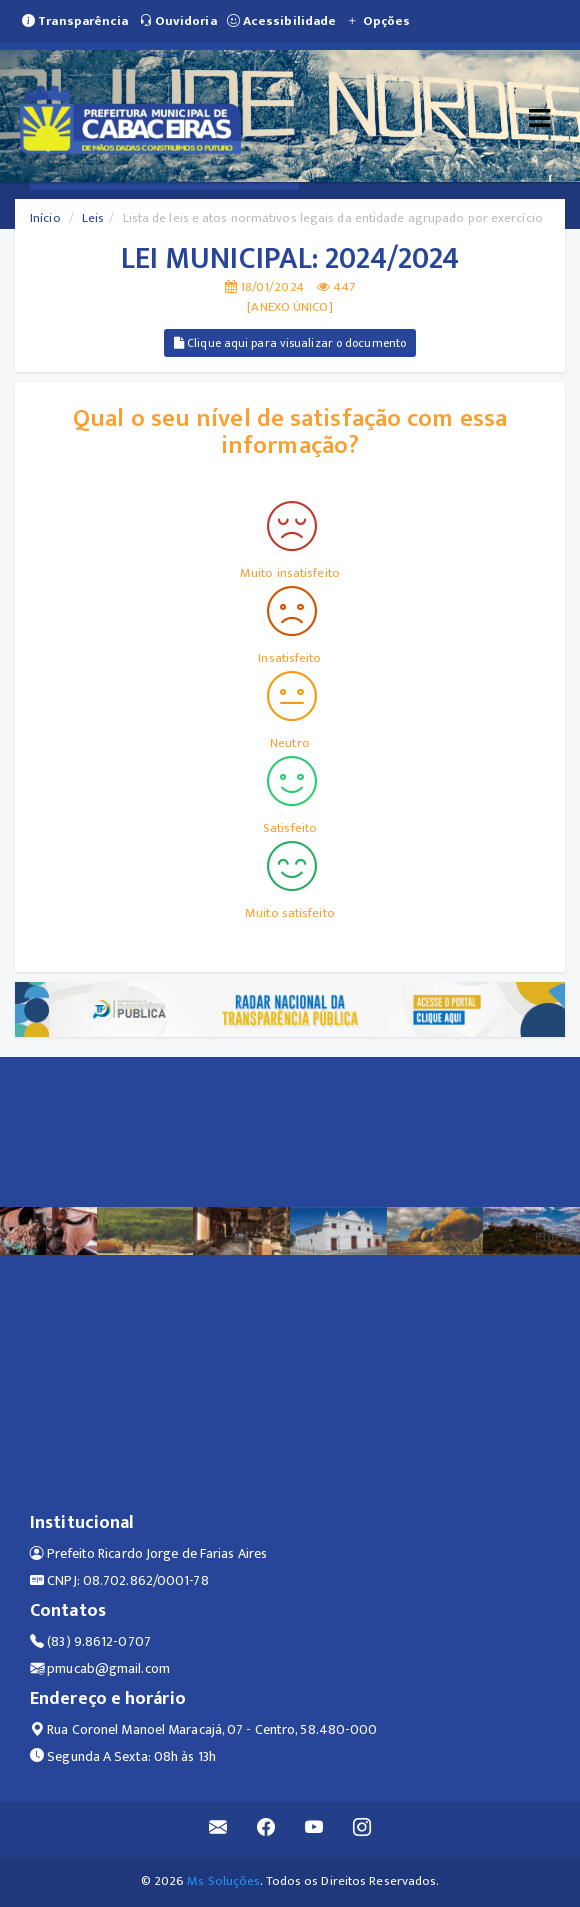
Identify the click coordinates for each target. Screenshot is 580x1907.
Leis (93, 218)
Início (45, 218)
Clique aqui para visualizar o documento (290, 343)
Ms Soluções (223, 1881)
